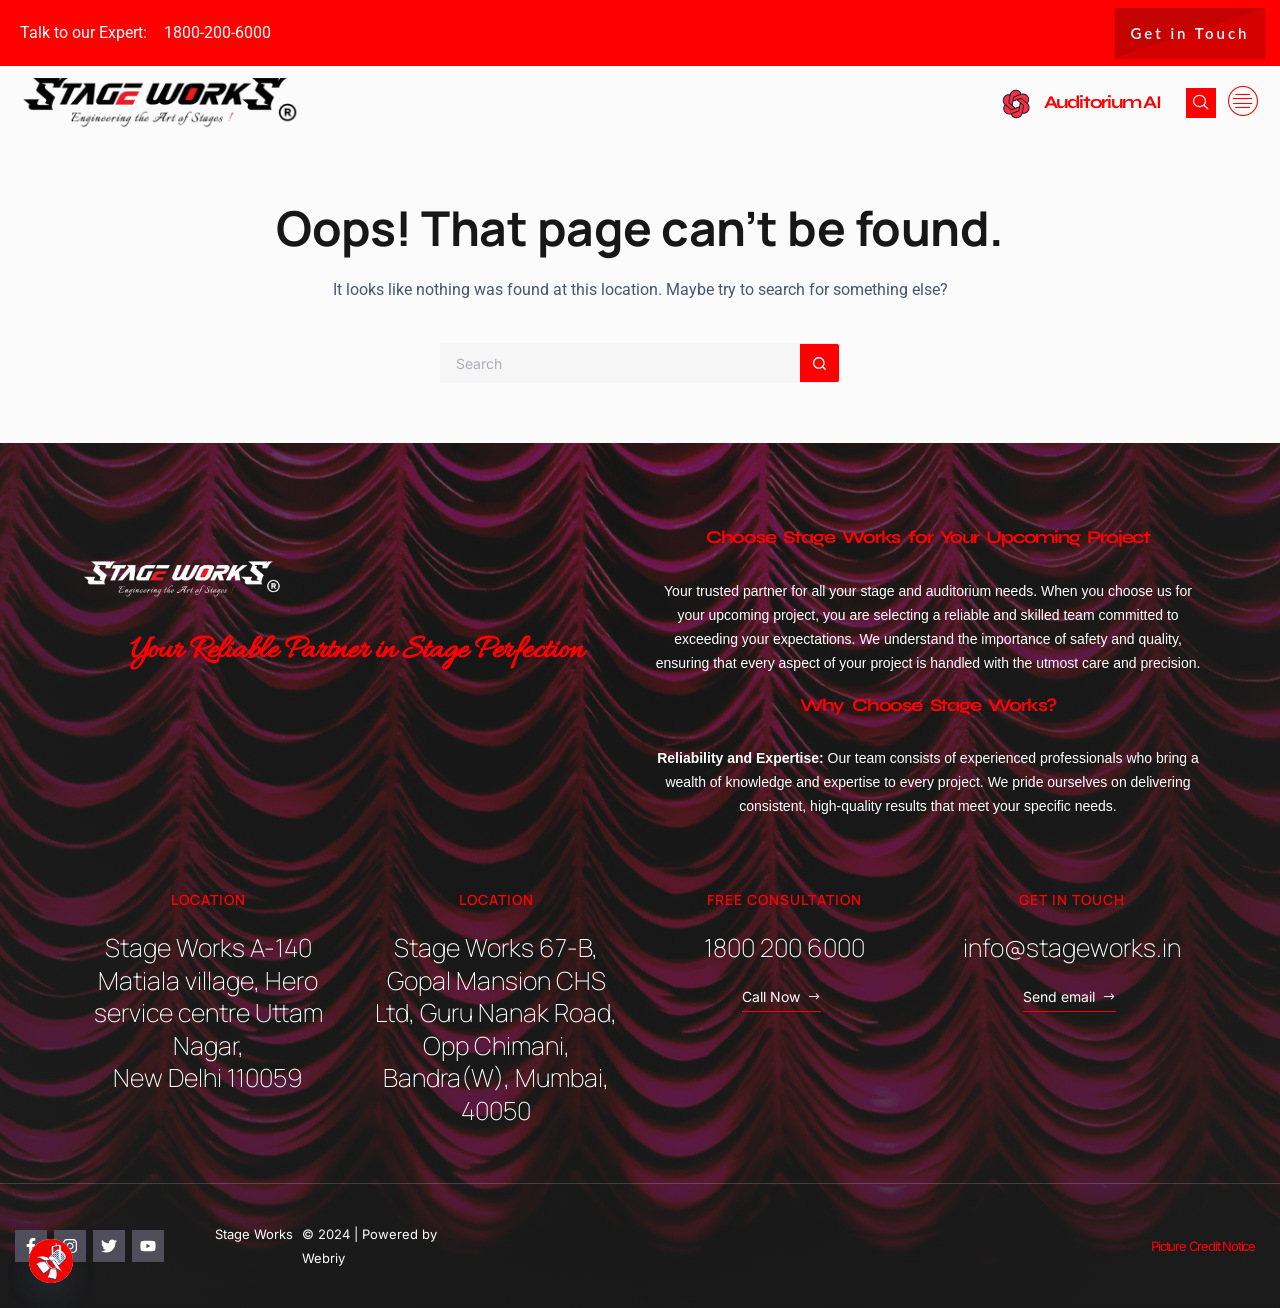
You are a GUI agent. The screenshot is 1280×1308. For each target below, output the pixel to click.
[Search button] (820, 363)
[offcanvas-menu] (1243, 102)
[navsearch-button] (1201, 103)
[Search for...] (620, 363)
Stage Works (254, 1234)
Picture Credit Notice (1203, 1246)
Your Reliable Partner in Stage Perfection (357, 651)
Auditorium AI (1102, 102)
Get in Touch (1190, 33)
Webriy (323, 1258)
